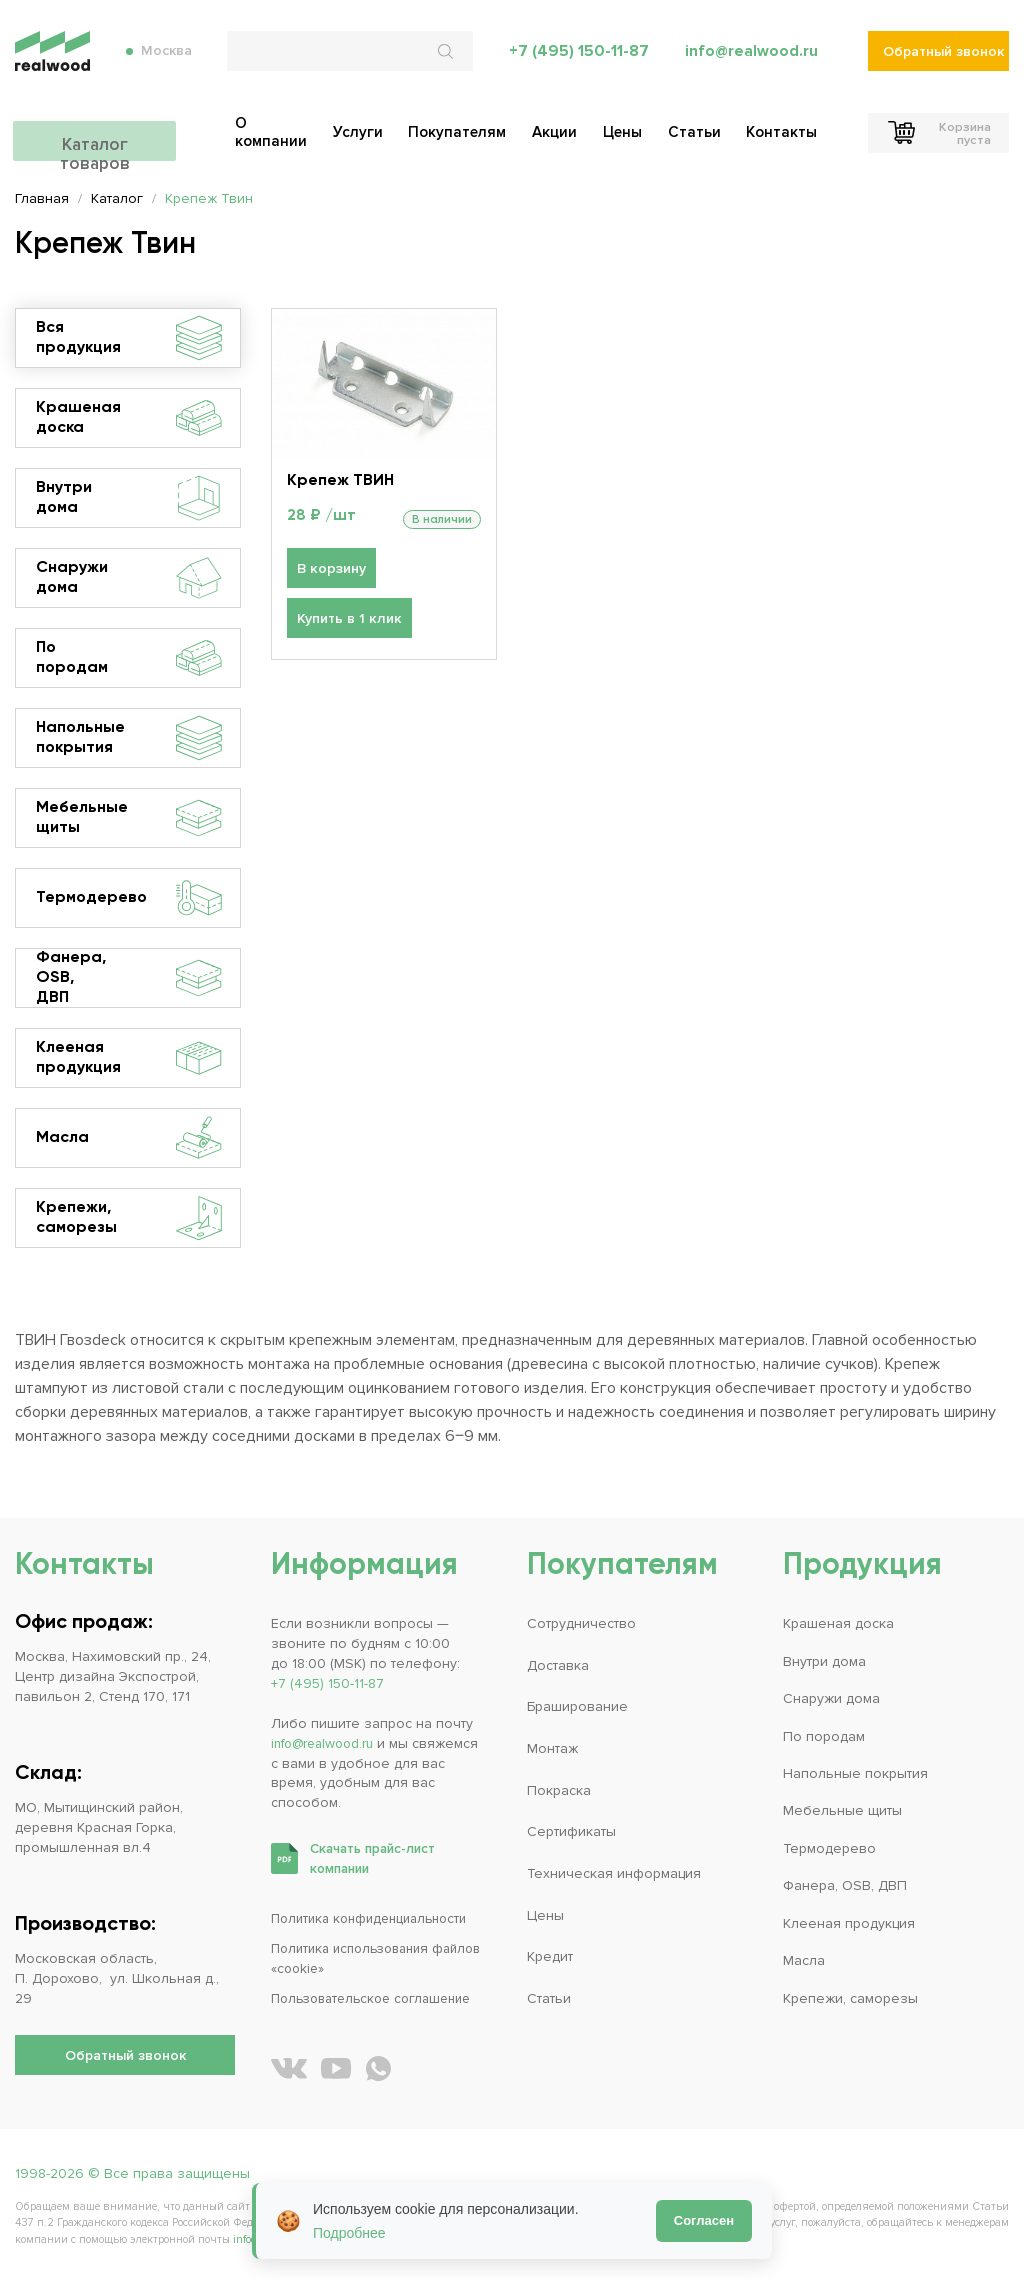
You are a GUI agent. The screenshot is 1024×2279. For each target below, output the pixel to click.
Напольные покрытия (129, 738)
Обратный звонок (943, 60)
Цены (545, 1915)
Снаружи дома (129, 578)
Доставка (558, 1665)
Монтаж (552, 1748)
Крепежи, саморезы (129, 1218)
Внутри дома (129, 498)
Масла (129, 1138)
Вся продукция (129, 338)
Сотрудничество (581, 1623)
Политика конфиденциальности (376, 1918)
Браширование (577, 1706)
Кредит (550, 1956)
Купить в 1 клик (348, 619)
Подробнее (349, 2233)
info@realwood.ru (751, 60)
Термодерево (129, 898)
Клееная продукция (129, 1058)
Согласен (704, 2220)
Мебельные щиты (129, 818)
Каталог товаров (125, 137)
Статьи (549, 1998)
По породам (129, 658)
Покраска (559, 1790)
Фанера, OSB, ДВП (129, 978)
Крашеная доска (129, 418)
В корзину (330, 569)
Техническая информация (614, 1873)
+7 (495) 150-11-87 (578, 60)
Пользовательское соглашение (379, 1998)
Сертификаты (571, 1831)
